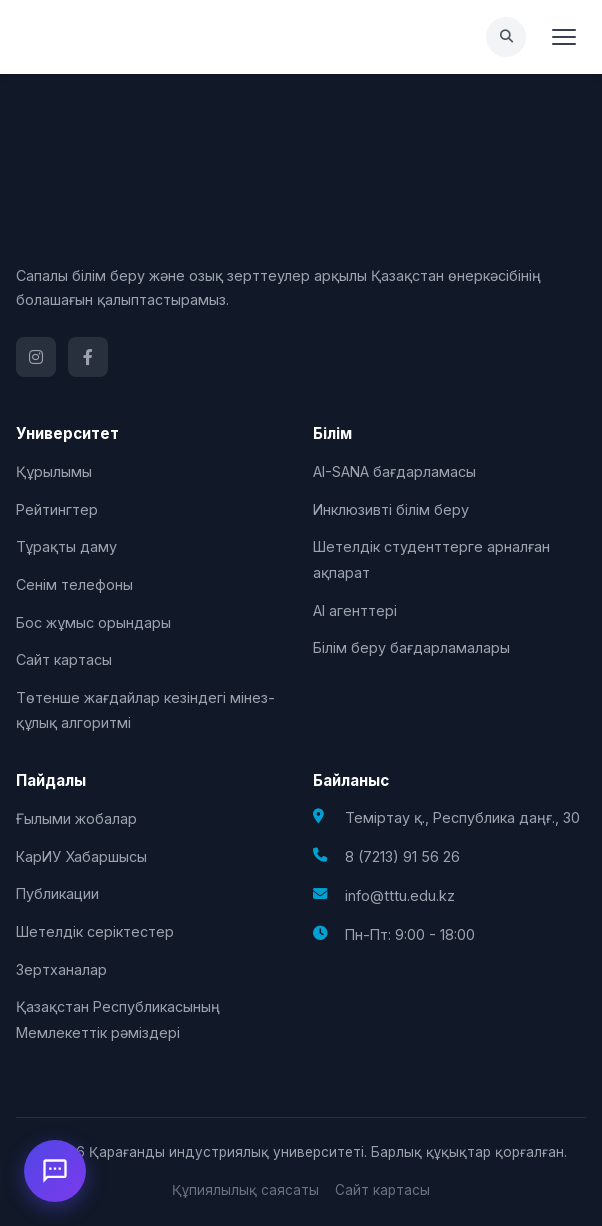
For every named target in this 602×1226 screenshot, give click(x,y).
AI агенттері (355, 610)
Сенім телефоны (74, 584)
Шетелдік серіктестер (95, 931)
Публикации (57, 893)
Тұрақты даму (66, 546)
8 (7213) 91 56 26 (402, 856)
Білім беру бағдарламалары (411, 647)
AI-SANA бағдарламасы (394, 471)
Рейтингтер (57, 509)
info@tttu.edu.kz (400, 895)
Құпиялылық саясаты (245, 1190)
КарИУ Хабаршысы (81, 856)
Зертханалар (61, 969)
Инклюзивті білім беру (391, 509)
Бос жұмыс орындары (93, 622)
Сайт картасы (64, 659)
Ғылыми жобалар (76, 818)
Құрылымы (54, 471)
